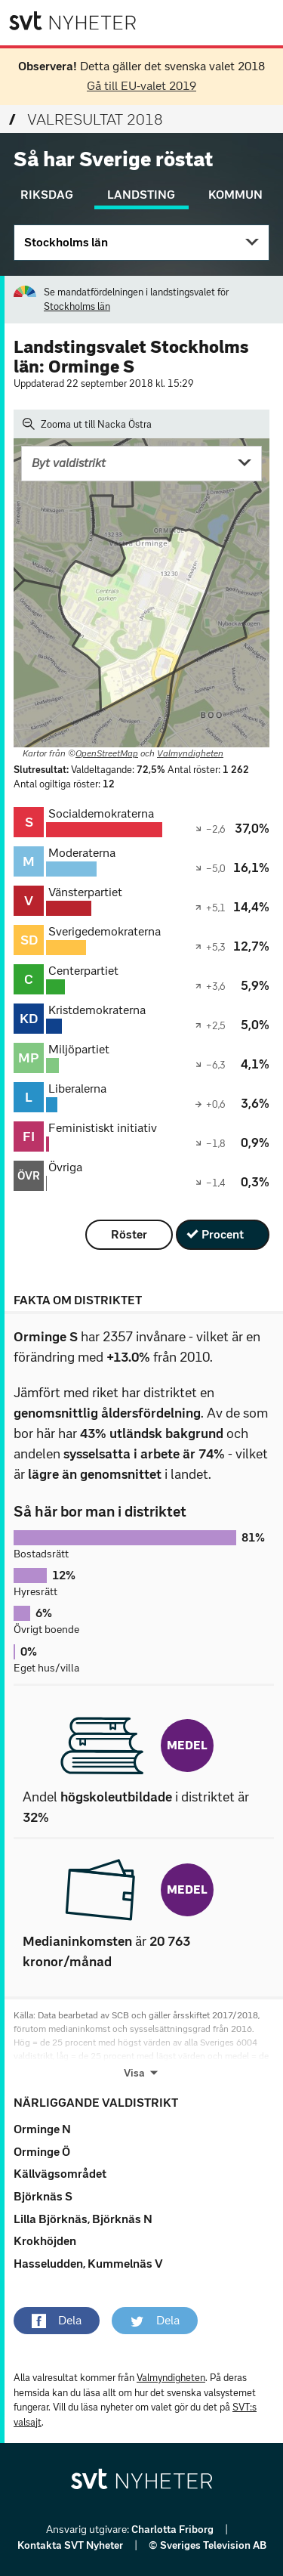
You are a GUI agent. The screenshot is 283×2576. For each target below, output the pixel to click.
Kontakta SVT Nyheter (71, 2545)
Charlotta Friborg (173, 2529)
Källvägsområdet (60, 2173)
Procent (222, 1234)
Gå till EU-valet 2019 (141, 86)
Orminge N (42, 2129)
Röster (129, 1234)
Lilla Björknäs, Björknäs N (83, 2219)
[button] (57, 2320)
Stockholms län (66, 242)
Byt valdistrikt (69, 463)
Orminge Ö (42, 2152)
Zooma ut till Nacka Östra (87, 424)
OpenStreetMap (106, 753)
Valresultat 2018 (86, 119)
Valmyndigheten (190, 753)
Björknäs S (43, 2196)
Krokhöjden (45, 2241)
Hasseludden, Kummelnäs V (88, 2263)
